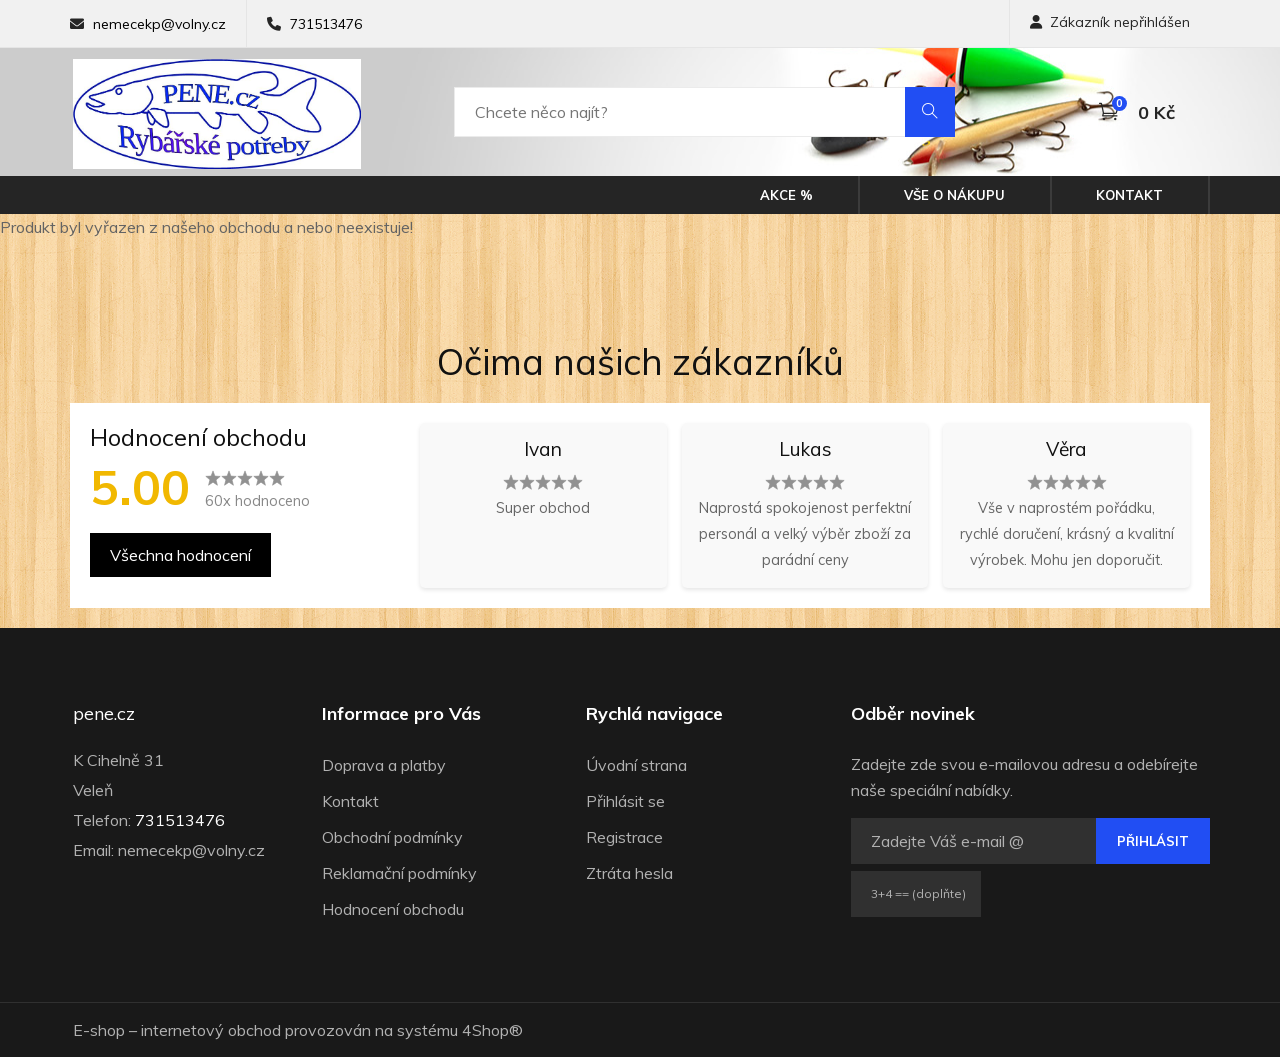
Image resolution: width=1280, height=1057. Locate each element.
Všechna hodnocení (180, 555)
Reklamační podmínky (399, 873)
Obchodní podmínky (392, 837)
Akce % (786, 195)
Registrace (624, 837)
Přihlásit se (625, 801)
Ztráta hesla (629, 873)
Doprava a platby (384, 765)
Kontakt (1129, 195)
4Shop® (492, 1030)
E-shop (99, 1030)
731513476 (326, 24)
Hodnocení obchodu (393, 909)
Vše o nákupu (954, 195)
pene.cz (104, 714)
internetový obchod (211, 1030)
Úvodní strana (636, 765)
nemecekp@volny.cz (159, 24)
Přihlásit (1153, 841)
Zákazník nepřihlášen (1110, 22)
